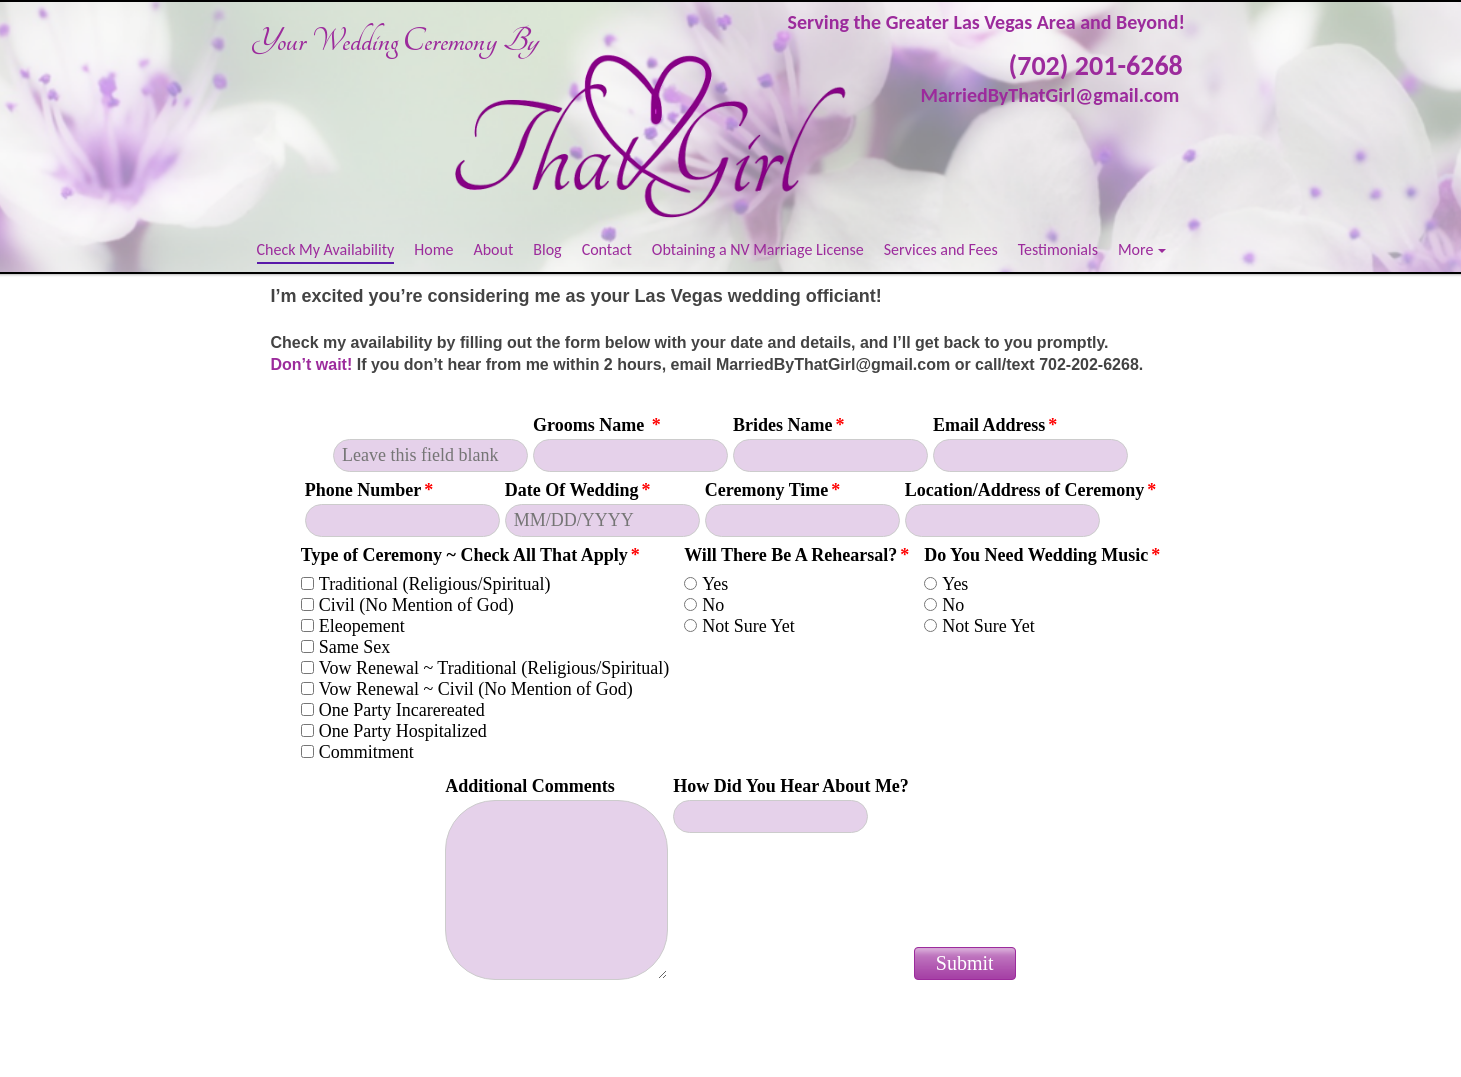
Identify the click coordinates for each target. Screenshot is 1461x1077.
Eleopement (362, 626)
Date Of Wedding (578, 490)
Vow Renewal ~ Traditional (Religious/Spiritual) (494, 668)
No (713, 605)
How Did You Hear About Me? (791, 786)
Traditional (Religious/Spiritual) (435, 584)
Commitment (366, 752)
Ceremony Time (773, 490)
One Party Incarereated (402, 710)
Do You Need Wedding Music (1042, 555)
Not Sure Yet (748, 626)
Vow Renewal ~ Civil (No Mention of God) (476, 689)
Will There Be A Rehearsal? (796, 555)
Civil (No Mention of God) (416, 605)
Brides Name (788, 425)
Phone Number (369, 490)
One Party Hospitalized (403, 731)
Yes (715, 584)
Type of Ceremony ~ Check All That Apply (470, 555)
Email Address (995, 425)
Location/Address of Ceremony (1030, 490)
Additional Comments (530, 786)
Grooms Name (597, 425)
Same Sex (355, 647)
